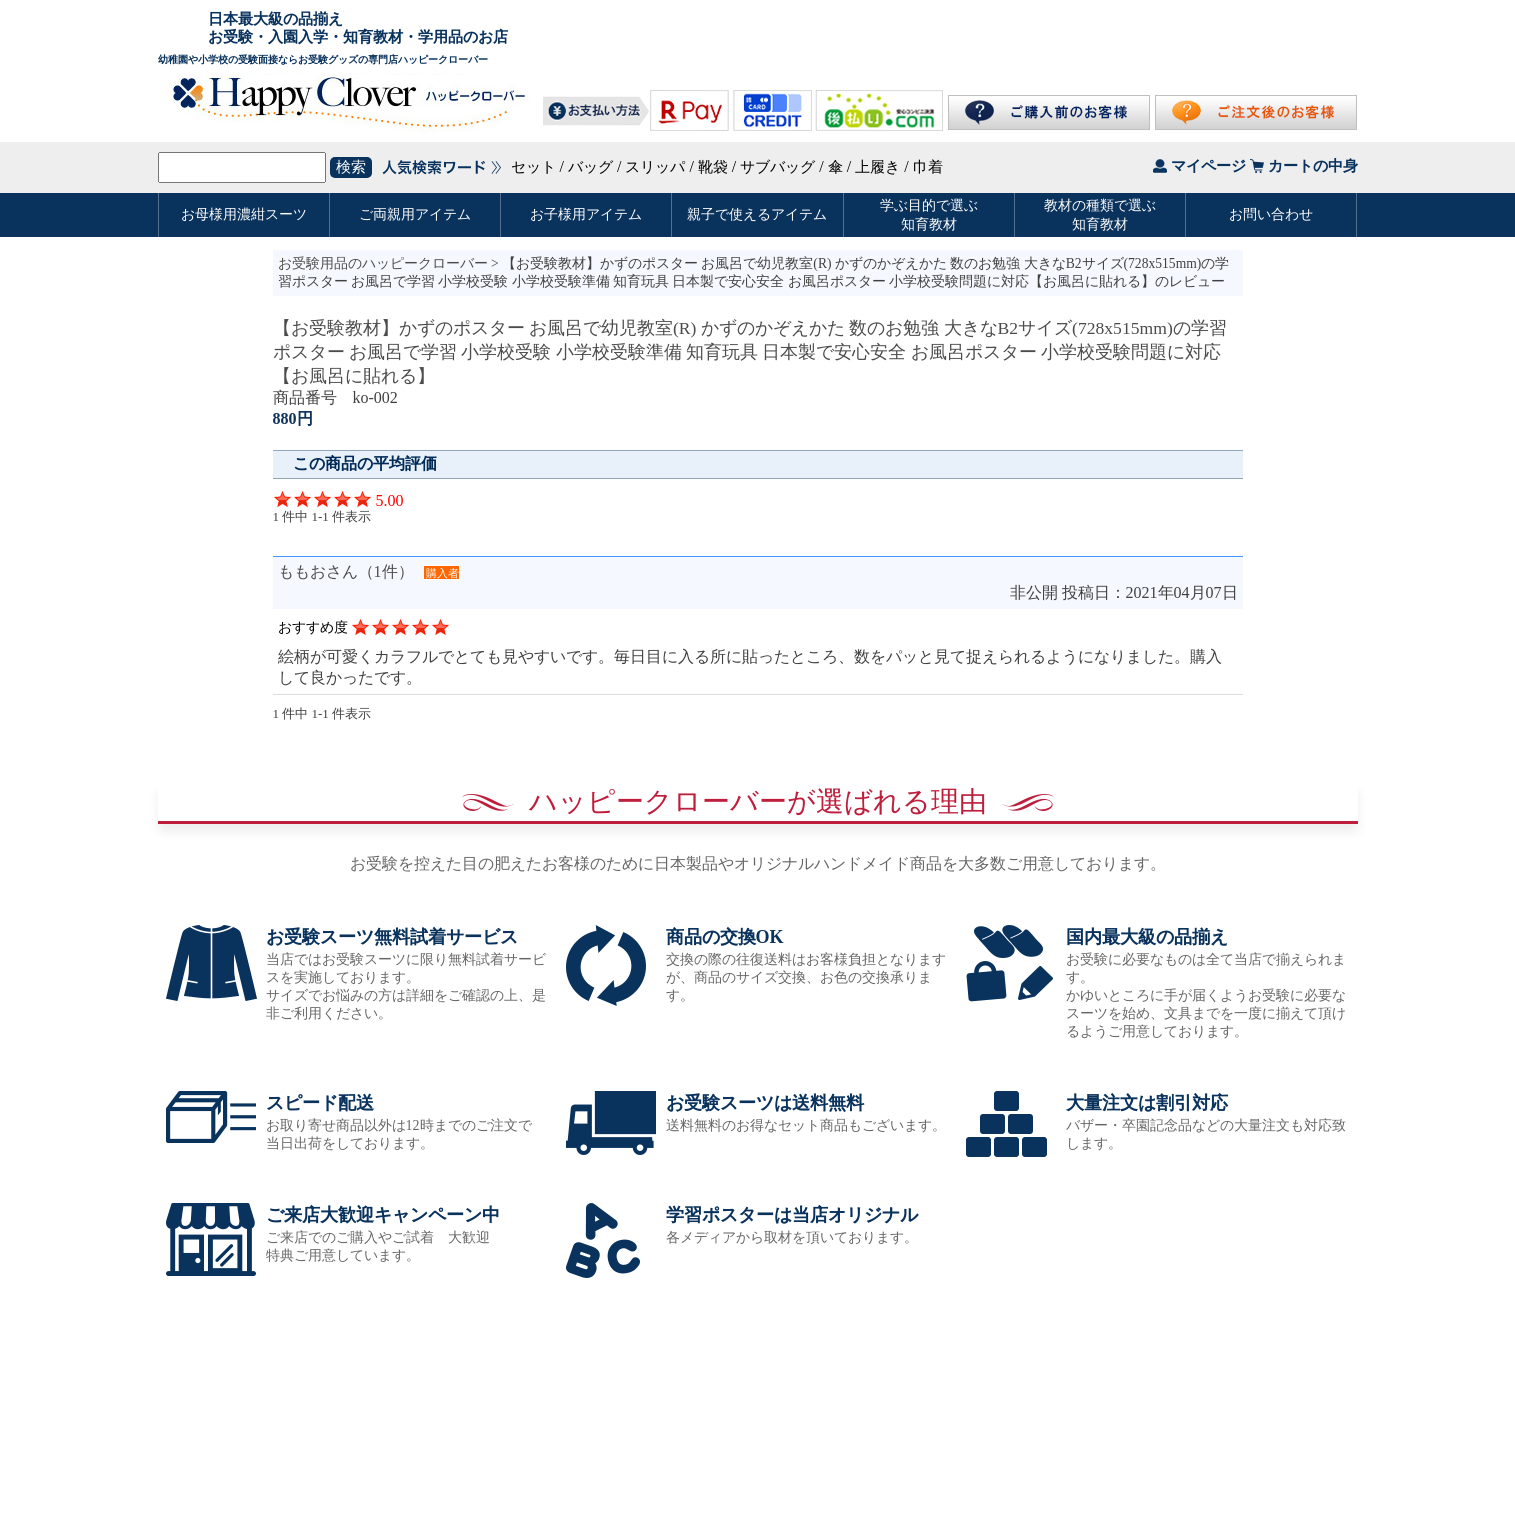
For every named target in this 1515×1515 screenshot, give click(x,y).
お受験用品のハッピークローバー (383, 263)
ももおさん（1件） (346, 571)
